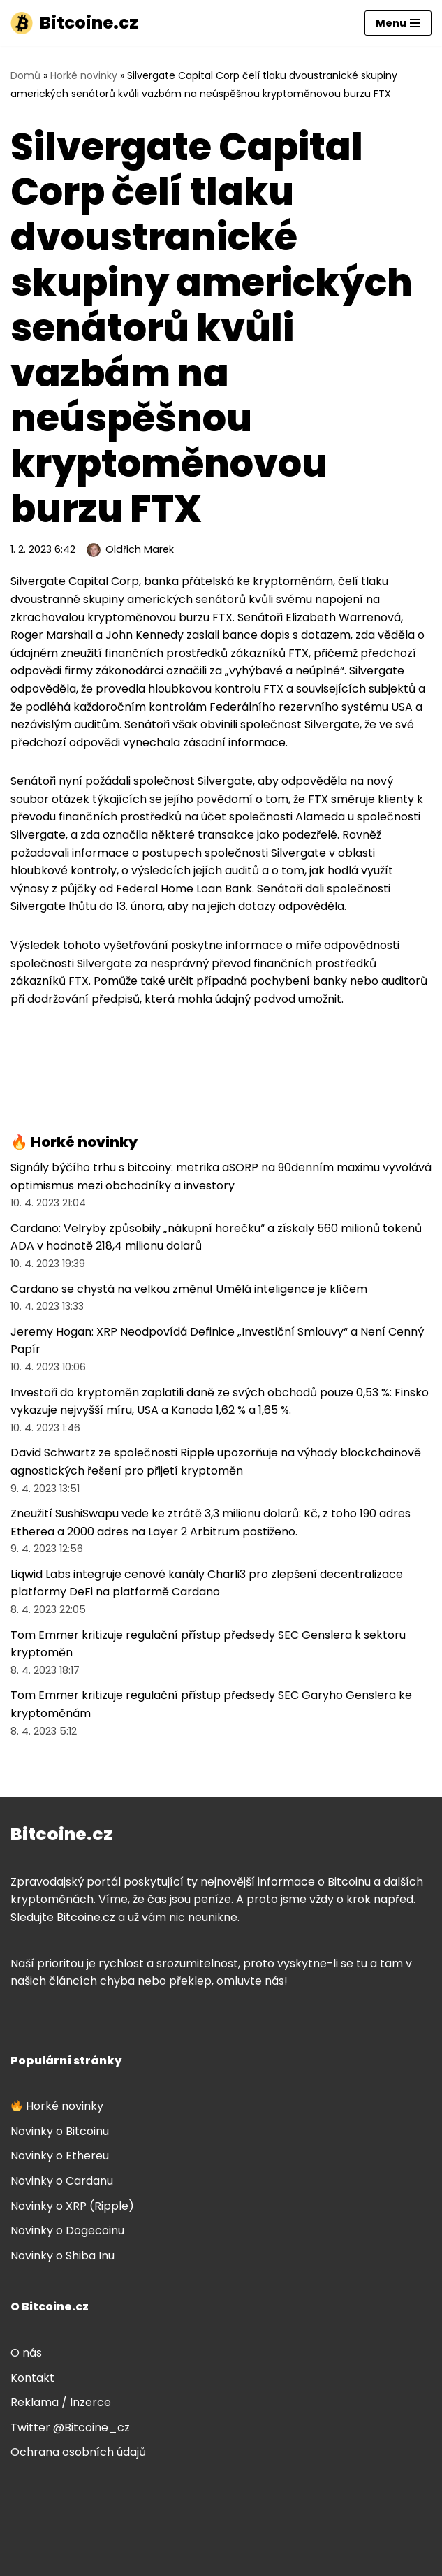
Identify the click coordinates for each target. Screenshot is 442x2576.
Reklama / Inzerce (60, 2402)
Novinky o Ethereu (59, 2156)
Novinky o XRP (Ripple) (72, 2206)
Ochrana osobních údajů (78, 2452)
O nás (26, 2353)
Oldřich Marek (139, 549)
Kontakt (32, 2378)
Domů (25, 75)
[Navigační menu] (398, 23)
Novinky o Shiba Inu (62, 2256)
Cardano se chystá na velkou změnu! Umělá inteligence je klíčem (188, 1289)
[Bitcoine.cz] (74, 23)
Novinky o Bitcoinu (59, 2131)
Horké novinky (83, 75)
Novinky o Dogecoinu (67, 2230)
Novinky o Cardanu (61, 2181)
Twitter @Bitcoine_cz (70, 2427)
